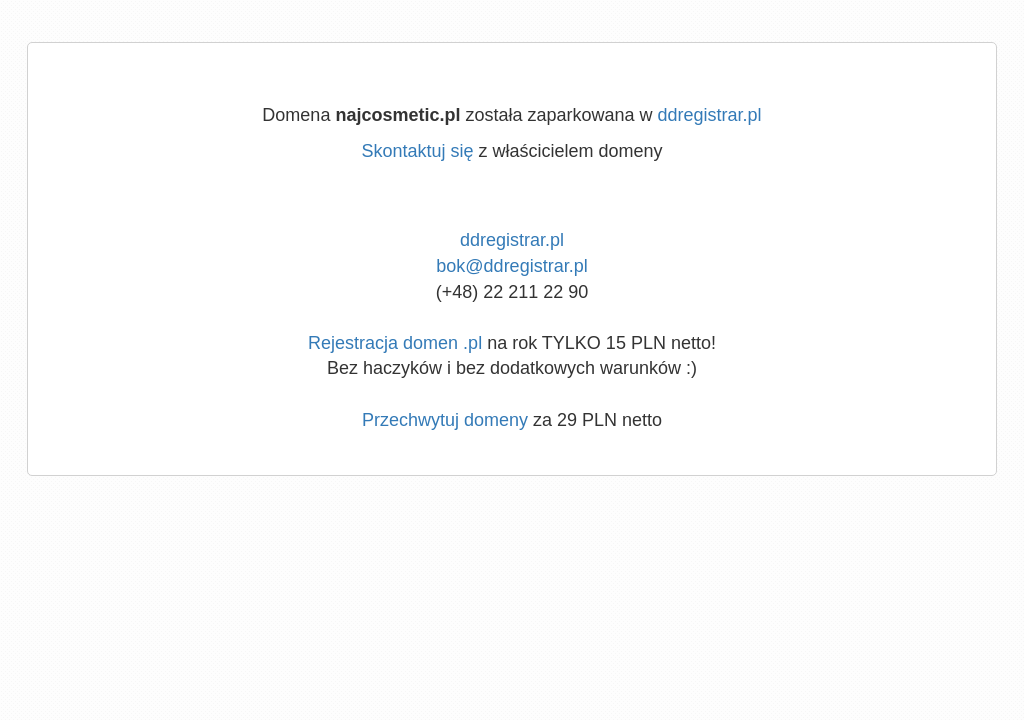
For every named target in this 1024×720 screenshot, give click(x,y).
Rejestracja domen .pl (395, 343)
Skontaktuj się (417, 151)
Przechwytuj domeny (445, 420)
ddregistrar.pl (710, 115)
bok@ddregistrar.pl (511, 266)
